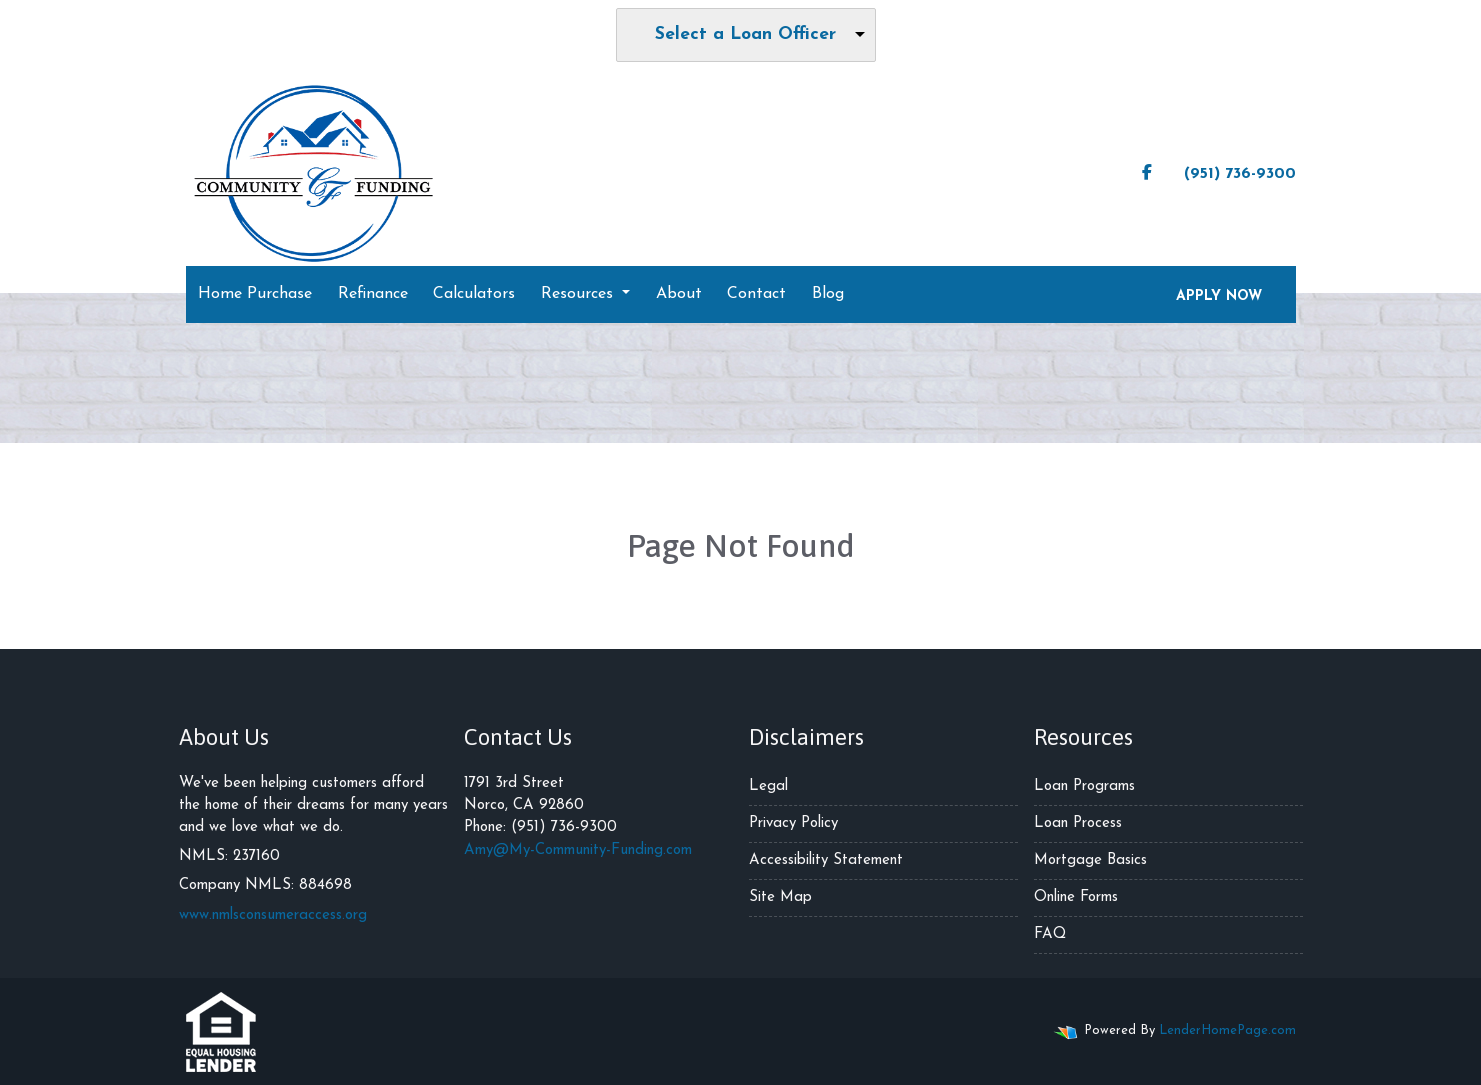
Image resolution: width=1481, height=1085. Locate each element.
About (679, 294)
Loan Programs (1084, 786)
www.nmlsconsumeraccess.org (273, 915)
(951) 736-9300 (1230, 173)
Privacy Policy (793, 823)
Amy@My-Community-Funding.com (578, 850)
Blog (828, 294)
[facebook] (1147, 174)
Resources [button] (579, 294)
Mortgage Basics (1090, 860)
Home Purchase (255, 294)
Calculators (474, 294)
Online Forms (1076, 897)
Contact (756, 294)
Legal (768, 786)
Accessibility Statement (826, 860)
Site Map (780, 897)
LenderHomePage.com (1227, 1030)
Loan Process (1078, 823)
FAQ (1050, 934)
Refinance (373, 294)
